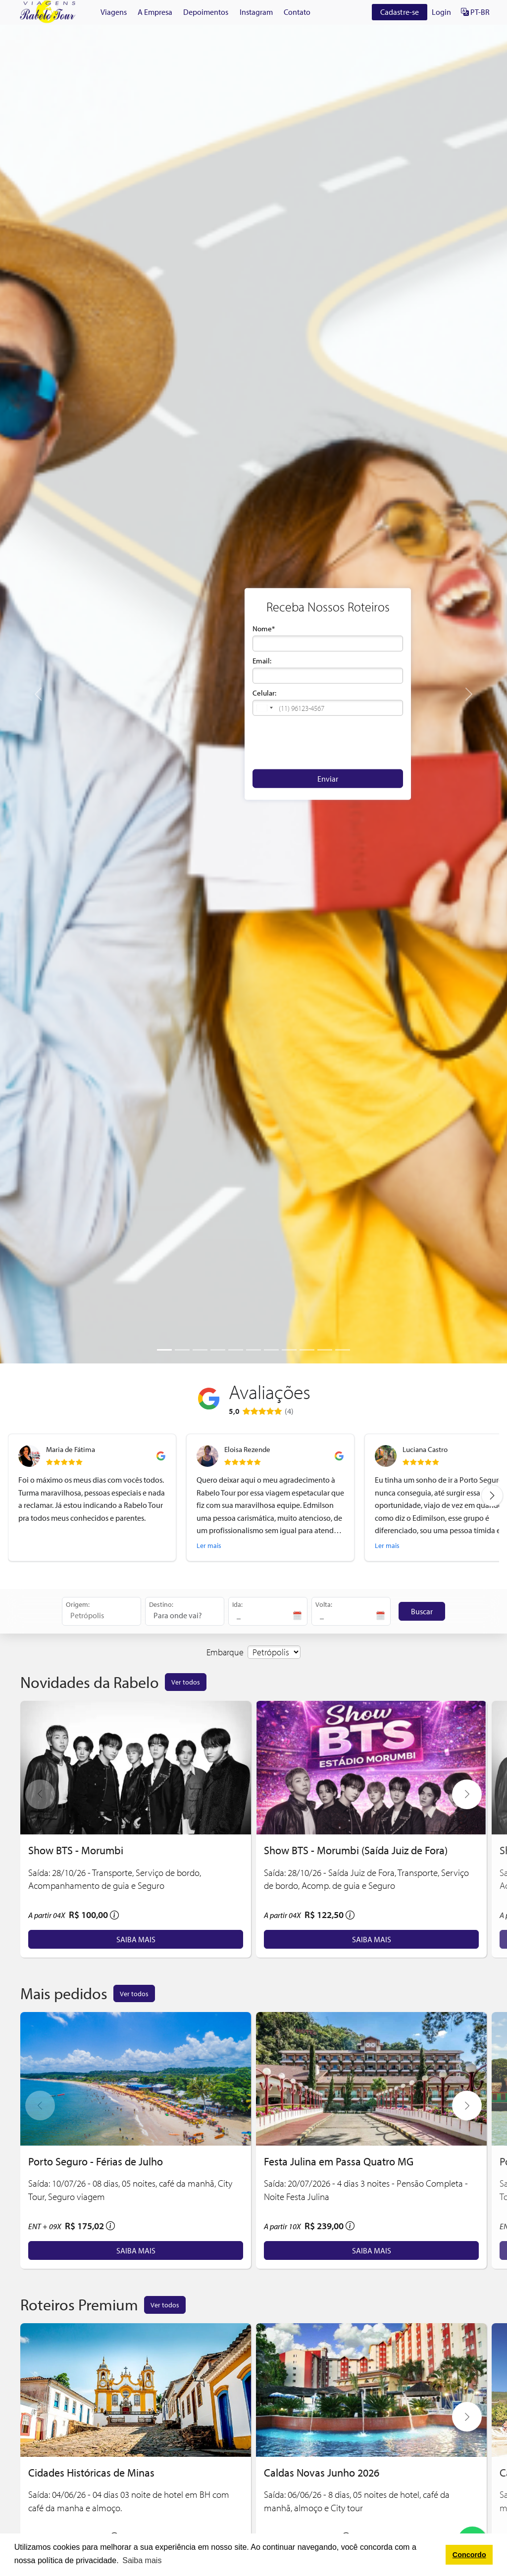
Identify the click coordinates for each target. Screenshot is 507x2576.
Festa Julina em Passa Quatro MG (338, 2161)
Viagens (114, 12)
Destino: (161, 1604)
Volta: (323, 1604)
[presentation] (328, 741)
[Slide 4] (217, 1350)
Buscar (422, 1611)
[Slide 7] (271, 1350)
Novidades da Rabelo (89, 1682)
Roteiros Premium (79, 2304)
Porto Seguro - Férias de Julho (95, 2161)
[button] (264, 708)
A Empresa (155, 12)
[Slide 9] (307, 1350)
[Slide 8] (289, 1350)
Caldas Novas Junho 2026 (321, 2472)
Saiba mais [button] (141, 2560)
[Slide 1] (164, 1350)
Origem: (78, 1604)
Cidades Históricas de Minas (91, 2472)
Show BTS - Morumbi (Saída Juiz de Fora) (356, 1850)
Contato (297, 12)
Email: (262, 660)
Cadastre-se (399, 12)
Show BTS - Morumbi (75, 1850)
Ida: (237, 1604)
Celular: (264, 693)
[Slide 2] (182, 1350)
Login (441, 12)
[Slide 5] (235, 1350)
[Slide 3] (200, 1350)
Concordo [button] (469, 2555)
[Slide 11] (342, 1350)
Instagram (256, 12)
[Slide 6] (253, 1350)
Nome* (264, 628)
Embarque (225, 1652)
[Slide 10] (324, 1350)
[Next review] (492, 1495)
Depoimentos (205, 12)
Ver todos (185, 1681)
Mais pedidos (63, 1993)
